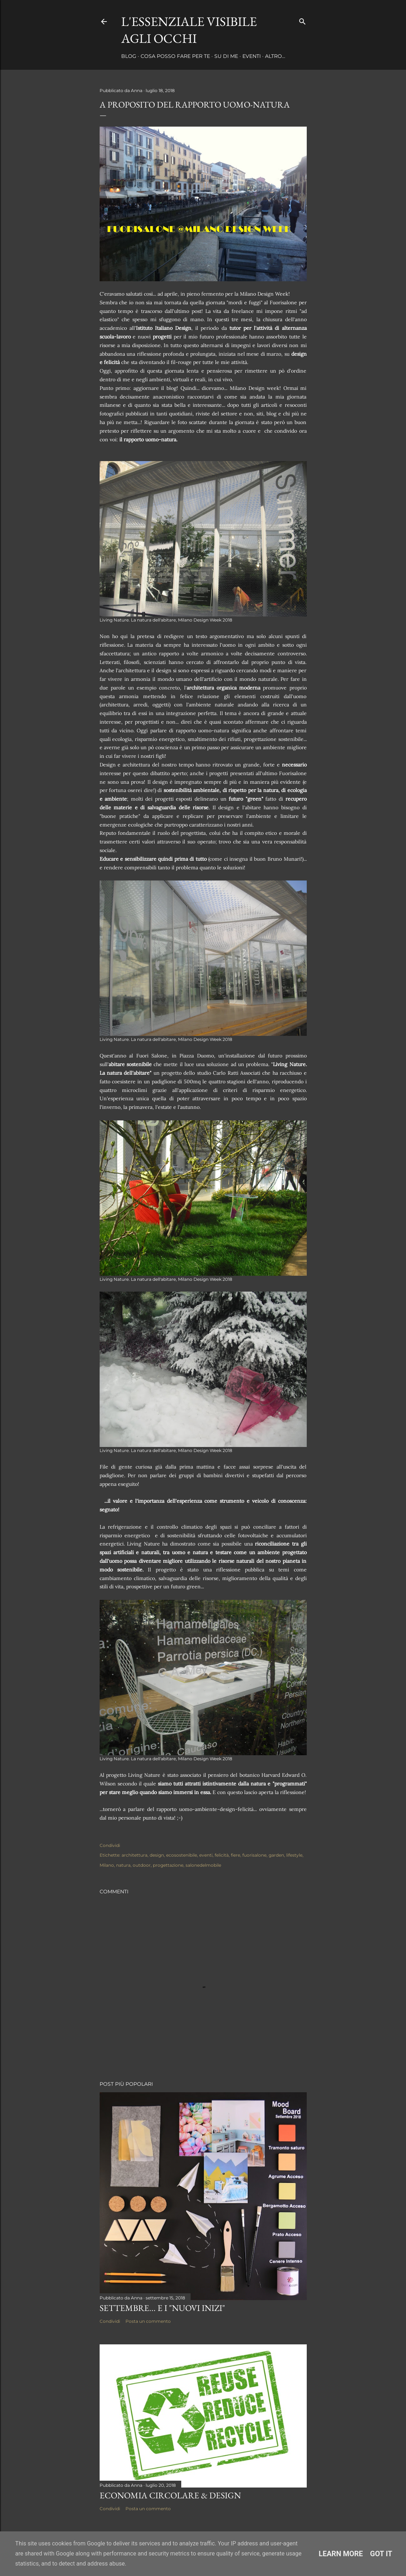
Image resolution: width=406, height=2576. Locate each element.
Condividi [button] (110, 1845)
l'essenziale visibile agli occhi (189, 30)
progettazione (168, 1865)
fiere (235, 1855)
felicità (222, 1855)
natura (123, 1865)
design (157, 1855)
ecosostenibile (181, 1855)
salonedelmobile (203, 1865)
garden (276, 1855)
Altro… (275, 56)
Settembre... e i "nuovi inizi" (162, 2307)
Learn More (341, 2553)
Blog (128, 56)
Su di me (226, 56)
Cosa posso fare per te (175, 56)
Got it (381, 2553)
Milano (107, 1865)
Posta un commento (148, 2321)
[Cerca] (302, 20)
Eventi (251, 56)
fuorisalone (254, 1855)
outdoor (142, 1865)
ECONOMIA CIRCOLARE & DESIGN (170, 2495)
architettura (134, 1855)
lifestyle (294, 1855)
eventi (206, 1855)
